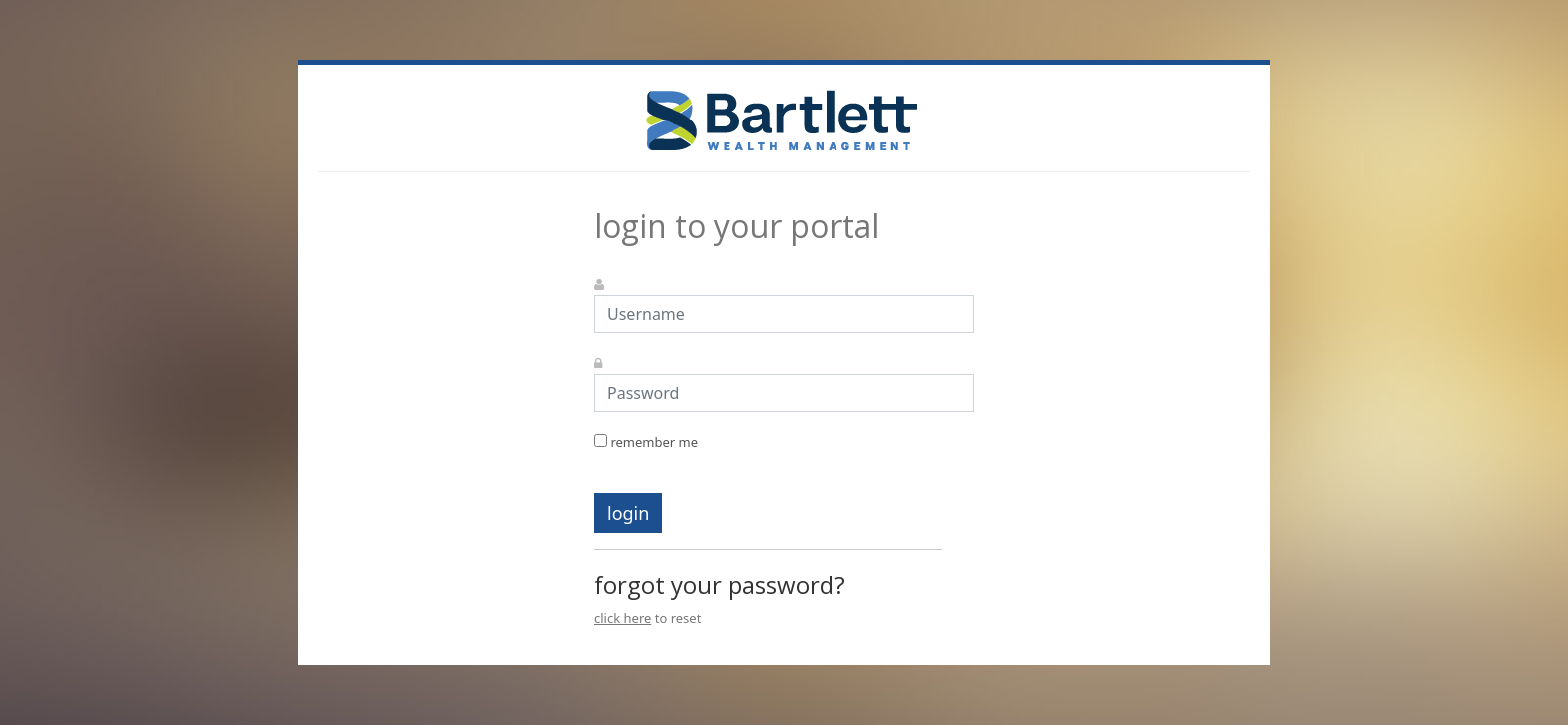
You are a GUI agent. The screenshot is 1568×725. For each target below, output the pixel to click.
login (628, 513)
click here (622, 618)
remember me (646, 442)
